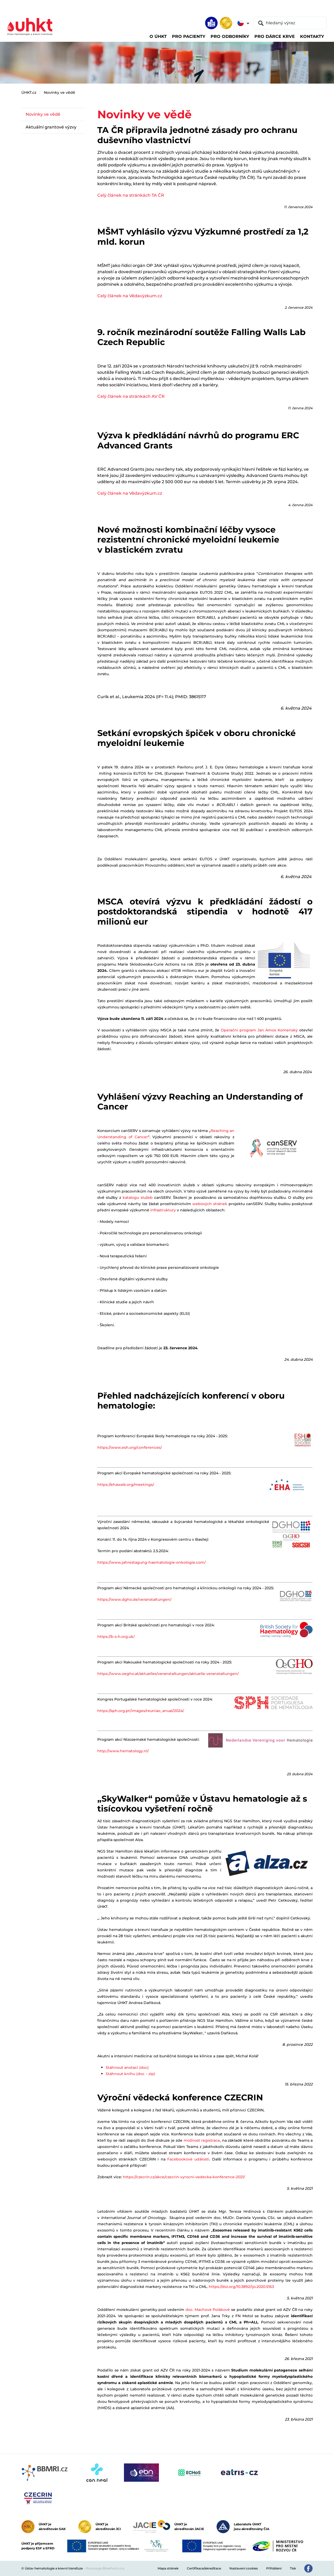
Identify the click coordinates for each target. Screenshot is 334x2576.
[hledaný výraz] (290, 23)
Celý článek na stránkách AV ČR (131, 396)
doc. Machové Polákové (208, 2309)
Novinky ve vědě (59, 92)
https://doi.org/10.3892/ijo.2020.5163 (241, 2286)
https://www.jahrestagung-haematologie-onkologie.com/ (151, 1562)
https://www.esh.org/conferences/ (129, 1447)
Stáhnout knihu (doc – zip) (130, 2073)
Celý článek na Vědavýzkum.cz (129, 295)
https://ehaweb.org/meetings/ (125, 1484)
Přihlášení (274, 2568)
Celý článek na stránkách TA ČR (130, 195)
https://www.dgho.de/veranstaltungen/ (134, 1599)
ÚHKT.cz (28, 92)
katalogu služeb (138, 1197)
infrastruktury (163, 1210)
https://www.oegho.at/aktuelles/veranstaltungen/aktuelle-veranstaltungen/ (168, 1673)
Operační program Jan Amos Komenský (259, 1030)
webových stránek (209, 1203)
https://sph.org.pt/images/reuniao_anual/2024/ (140, 1710)
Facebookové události (188, 2159)
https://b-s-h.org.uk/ (116, 1636)
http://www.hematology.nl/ (123, 1751)
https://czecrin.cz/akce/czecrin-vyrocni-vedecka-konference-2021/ (184, 2177)
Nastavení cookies (243, 2568)
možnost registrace (202, 2140)
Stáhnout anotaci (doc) (127, 2067)
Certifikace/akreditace (204, 2568)
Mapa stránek (168, 2568)
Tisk (293, 2568)
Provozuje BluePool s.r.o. (105, 2568)
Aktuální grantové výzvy (51, 127)
